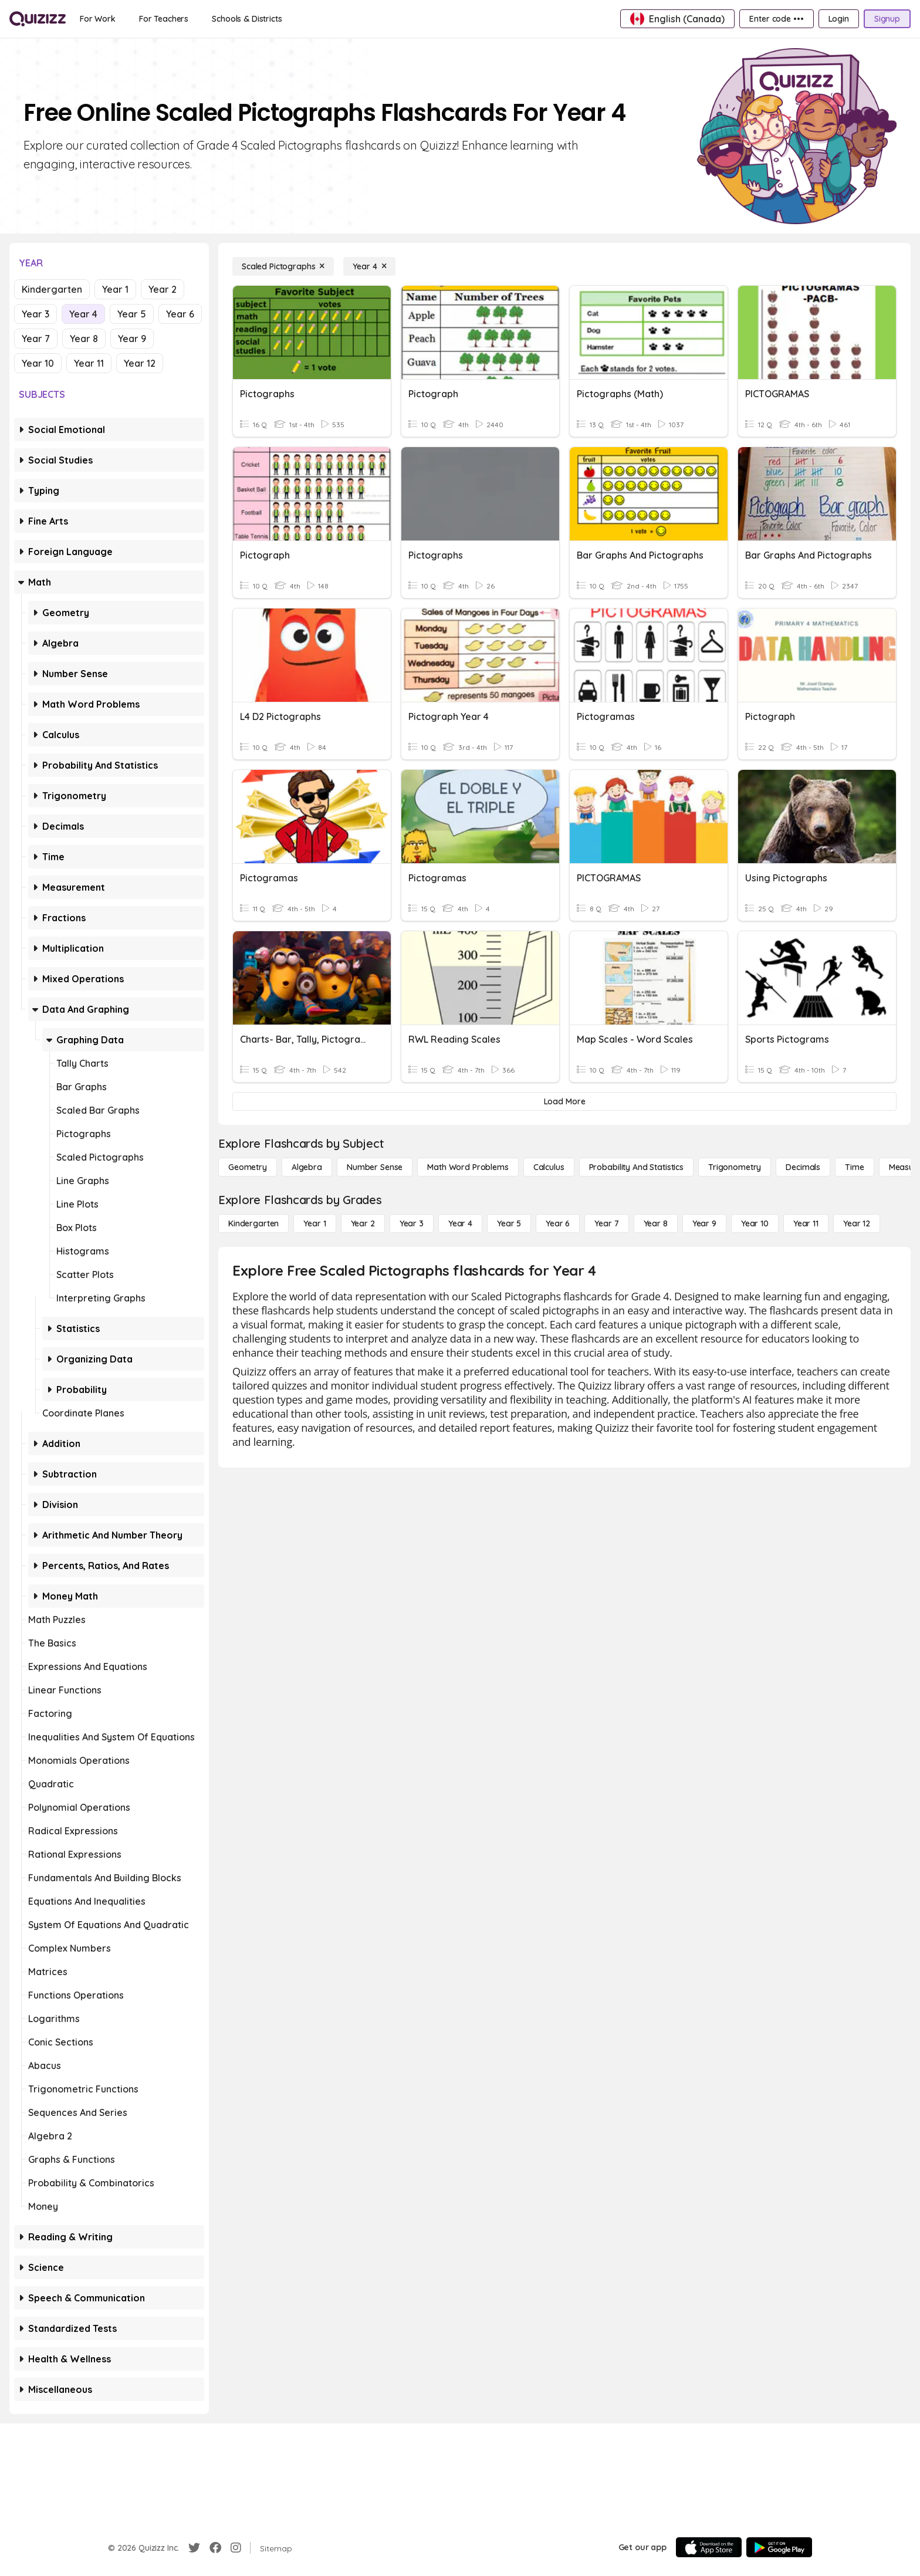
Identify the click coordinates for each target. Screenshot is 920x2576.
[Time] (854, 1167)
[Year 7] (606, 1223)
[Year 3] (412, 1223)
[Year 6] (558, 1223)
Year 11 (89, 363)
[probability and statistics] (636, 1167)
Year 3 (35, 314)
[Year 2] (363, 1223)
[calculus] (548, 1167)
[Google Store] (779, 2547)
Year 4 (83, 314)
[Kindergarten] (253, 1223)
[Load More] (564, 1101)
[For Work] (97, 18)
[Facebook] (215, 2547)
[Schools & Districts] (246, 18)
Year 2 (162, 289)
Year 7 (36, 338)
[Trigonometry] (734, 1167)
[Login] (838, 18)
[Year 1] (314, 1223)
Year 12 (139, 363)
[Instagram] (236, 2547)
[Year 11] (805, 1223)
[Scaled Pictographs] (283, 266)
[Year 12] (856, 1223)
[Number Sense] (374, 1167)
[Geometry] (247, 1167)
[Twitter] (194, 2547)
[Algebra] (307, 1167)
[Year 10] (755, 1223)
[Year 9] (704, 1223)
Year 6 (180, 314)
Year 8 (84, 338)
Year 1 (115, 289)
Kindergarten (52, 289)
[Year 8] (656, 1223)
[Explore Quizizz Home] (37, 18)
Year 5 (131, 314)
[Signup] (887, 18)
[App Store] (709, 2547)
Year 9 (132, 338)
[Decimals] (803, 1167)
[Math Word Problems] (467, 1167)
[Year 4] (369, 266)
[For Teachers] (164, 18)
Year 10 (38, 363)
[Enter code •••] (776, 18)
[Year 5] (509, 1223)
